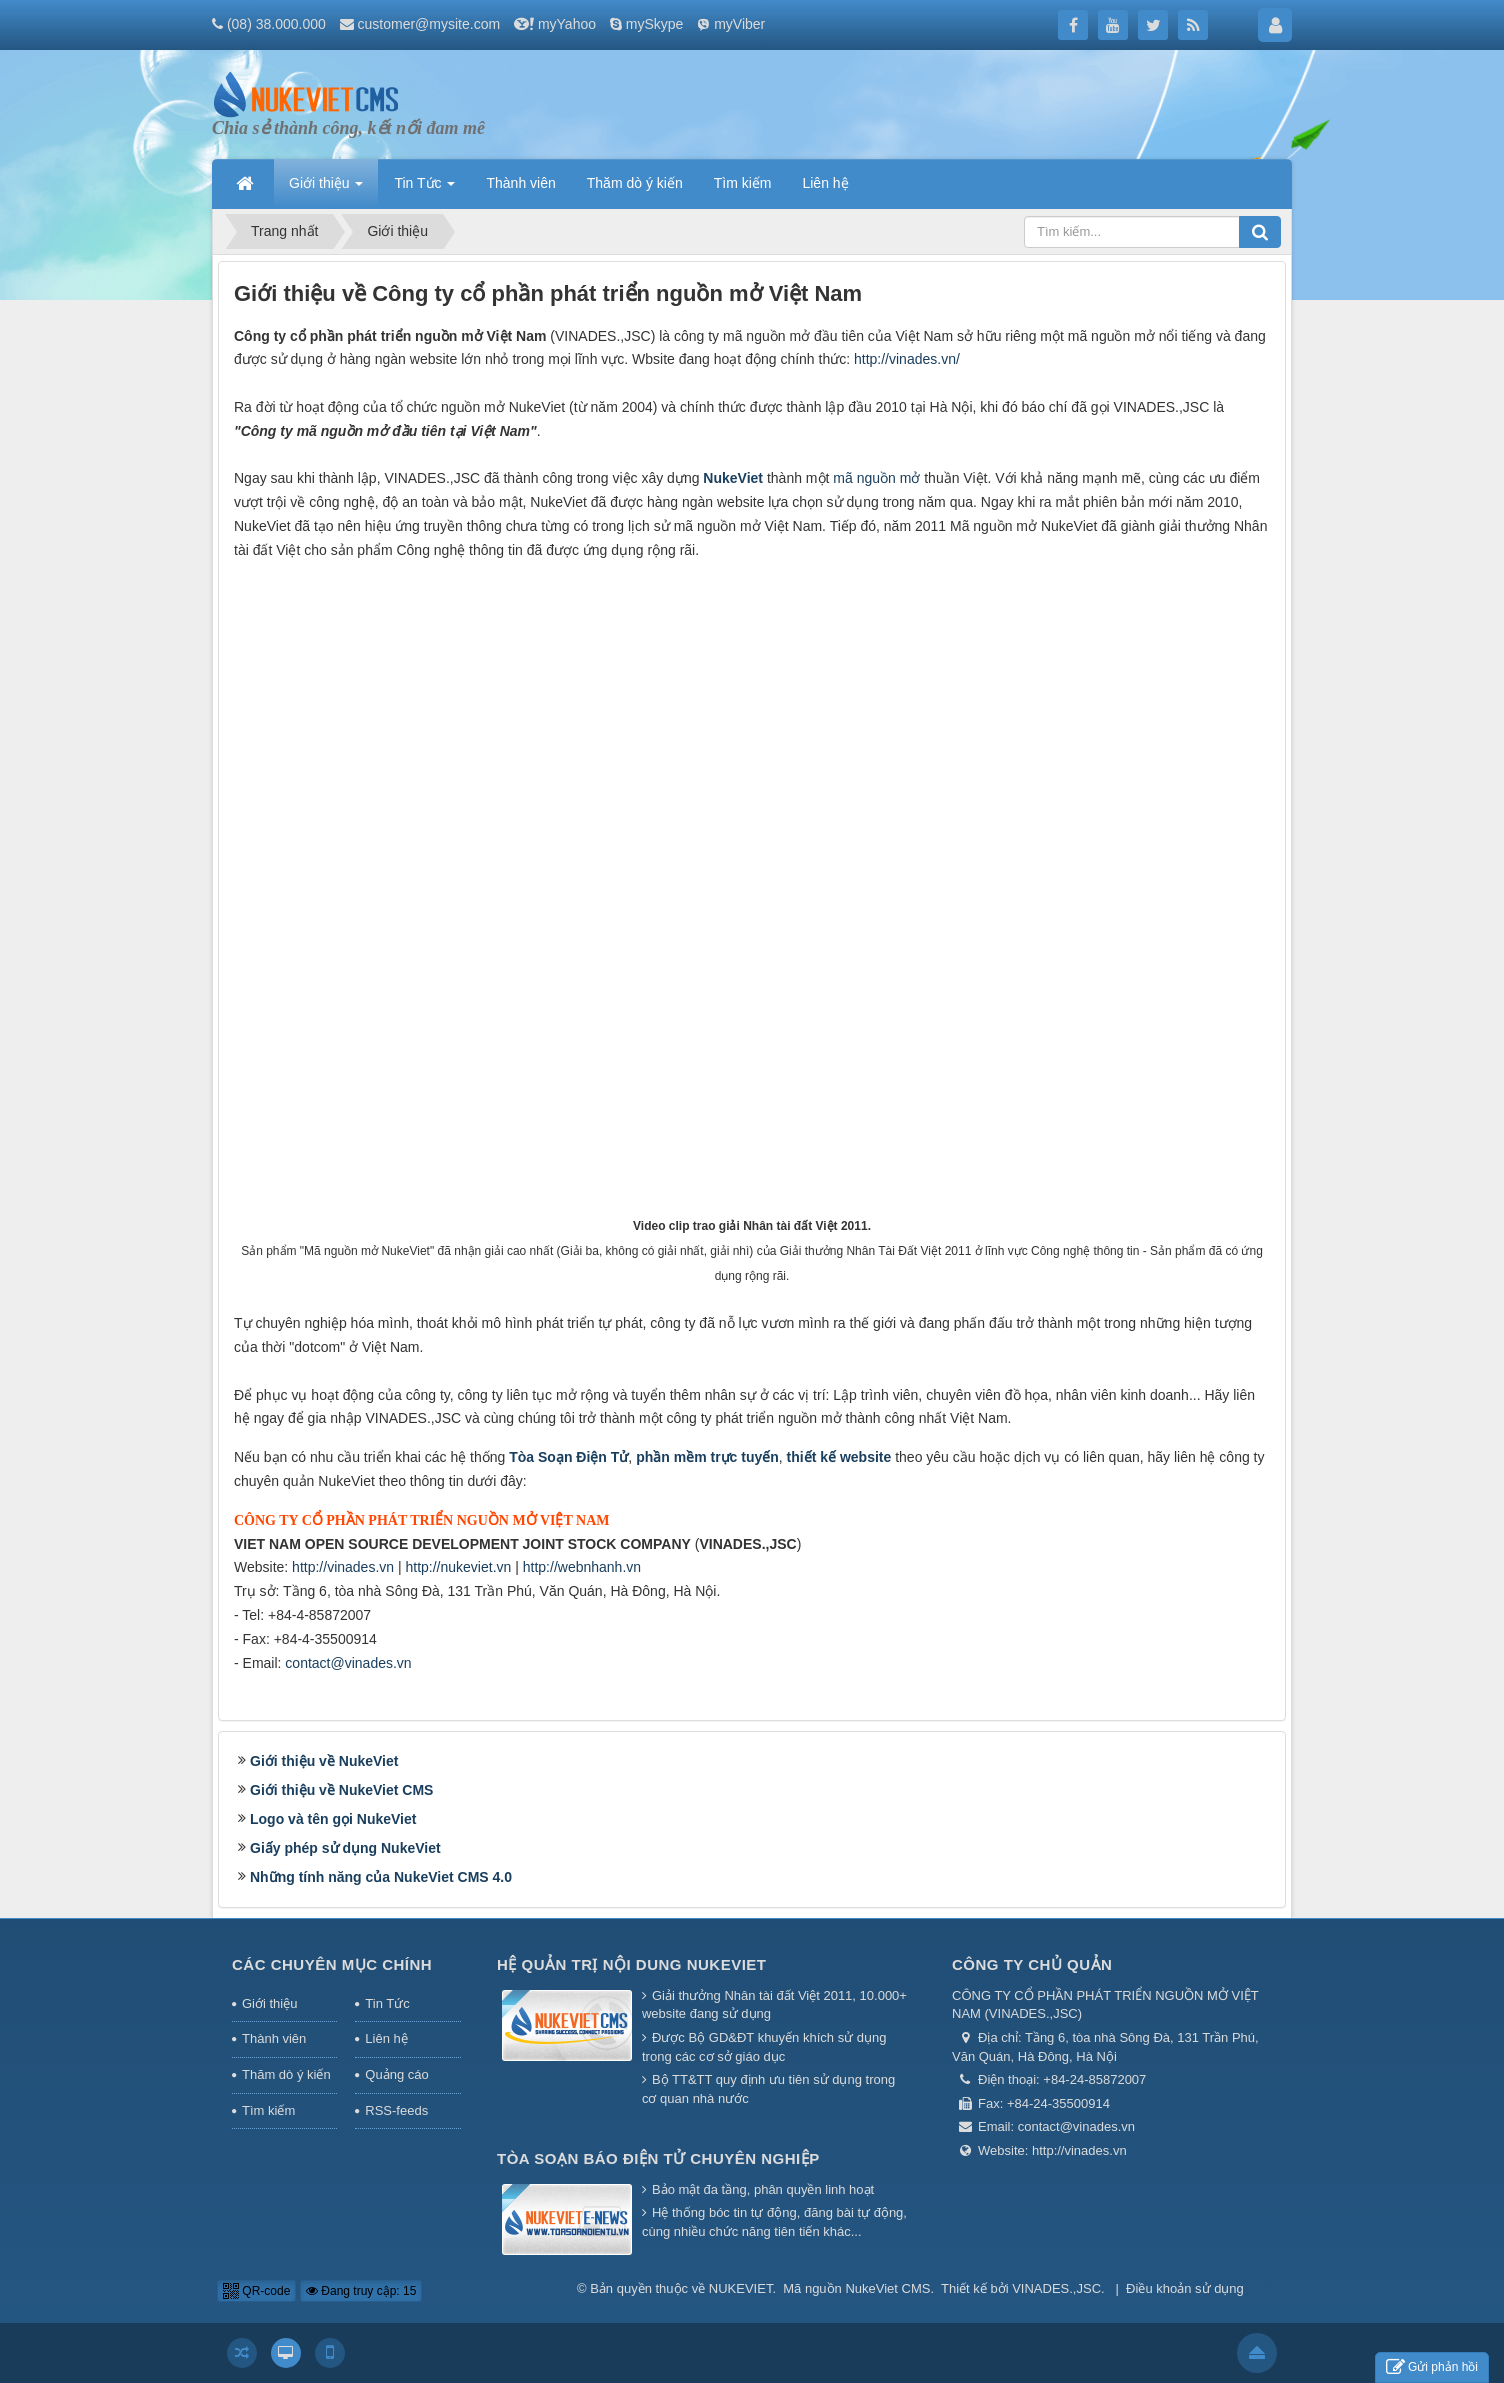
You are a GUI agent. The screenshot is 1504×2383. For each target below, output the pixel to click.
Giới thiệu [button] (326, 189)
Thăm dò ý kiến (286, 2074)
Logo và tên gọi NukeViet (333, 1819)
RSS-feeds (396, 2110)
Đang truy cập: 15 (361, 2291)
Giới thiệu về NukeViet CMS (341, 1790)
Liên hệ (386, 2038)
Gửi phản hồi (1432, 2367)
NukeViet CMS (887, 2288)
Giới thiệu (269, 2003)
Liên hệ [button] (825, 183)
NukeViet (733, 478)
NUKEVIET (741, 2288)
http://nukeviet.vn (458, 1567)
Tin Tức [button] (424, 189)
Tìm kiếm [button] (743, 183)
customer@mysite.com (429, 24)
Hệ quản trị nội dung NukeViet (632, 1964)
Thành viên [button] (520, 183)
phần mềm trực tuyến (707, 1457)
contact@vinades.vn (348, 1663)
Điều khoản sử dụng (1185, 2288)
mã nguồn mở (876, 478)
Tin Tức (387, 2003)
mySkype (655, 24)
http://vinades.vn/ (907, 359)
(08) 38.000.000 (276, 24)
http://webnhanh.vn (582, 1567)
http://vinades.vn (343, 1567)
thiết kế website (839, 1457)
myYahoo (567, 24)
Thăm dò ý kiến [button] (635, 183)
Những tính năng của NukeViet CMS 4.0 (381, 1877)
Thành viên (274, 2038)
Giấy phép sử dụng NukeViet (345, 1848)
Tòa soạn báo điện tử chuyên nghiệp (658, 2158)
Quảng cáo (396, 2074)
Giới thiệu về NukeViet (324, 1761)
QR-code (256, 2291)
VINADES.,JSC (1056, 2288)
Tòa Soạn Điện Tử (568, 1457)
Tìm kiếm (268, 2110)
